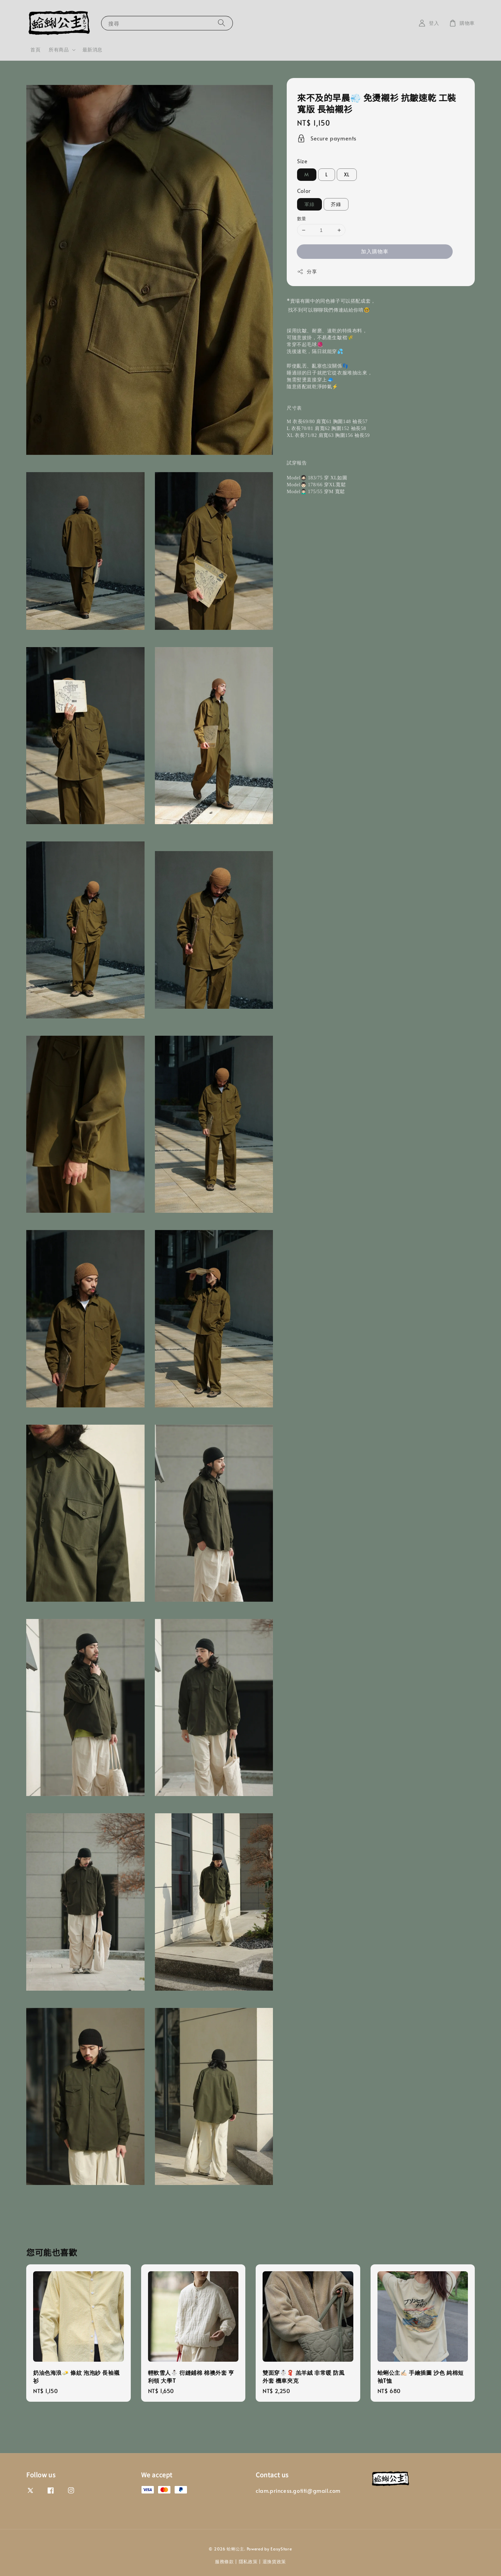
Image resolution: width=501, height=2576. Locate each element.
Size (302, 161)
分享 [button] (307, 271)
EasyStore (281, 2549)
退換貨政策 (274, 2561)
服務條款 (224, 2561)
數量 (301, 218)
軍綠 (309, 204)
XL (347, 174)
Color (304, 190)
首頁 (35, 49)
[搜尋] (221, 23)
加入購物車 (375, 251)
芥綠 (336, 204)
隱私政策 (248, 2561)
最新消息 (92, 49)
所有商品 (59, 50)
